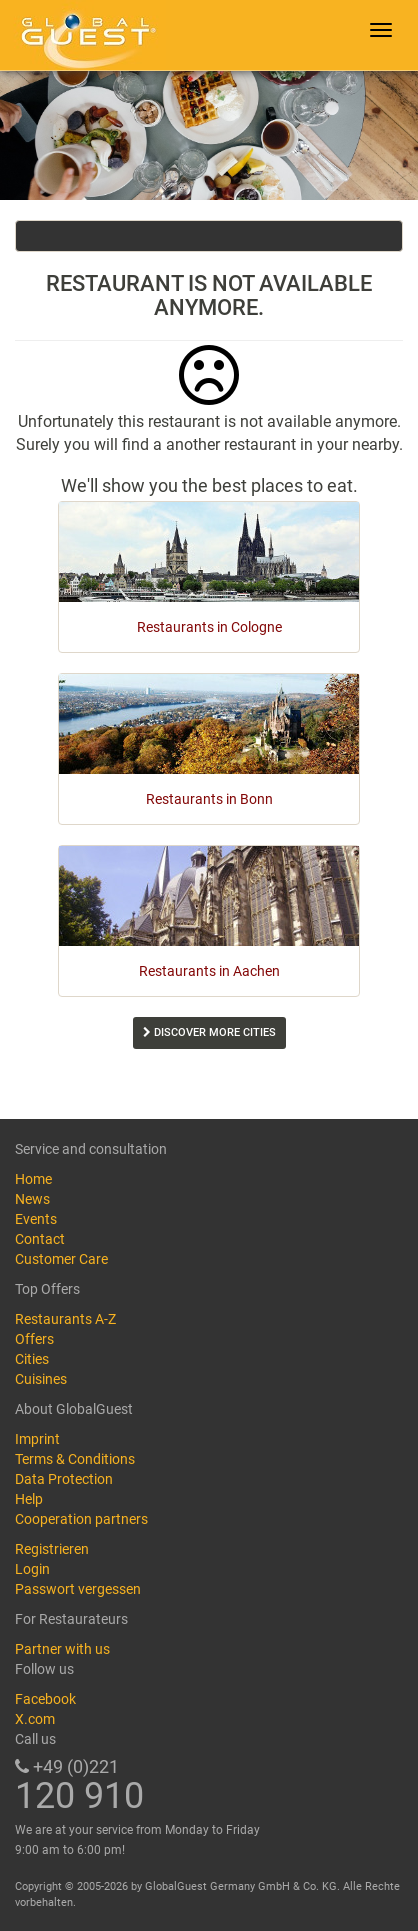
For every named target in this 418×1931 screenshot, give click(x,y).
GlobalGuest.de (85, 35)
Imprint (37, 1439)
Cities (32, 1359)
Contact (40, 1239)
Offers (34, 1339)
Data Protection (64, 1479)
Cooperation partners (81, 1519)
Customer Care (61, 1259)
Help (29, 1499)
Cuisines (41, 1379)
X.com (35, 1719)
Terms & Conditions (75, 1459)
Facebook (45, 1699)
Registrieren (52, 1549)
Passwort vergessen (78, 1589)
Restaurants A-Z (65, 1319)
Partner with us (62, 1649)
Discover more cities (209, 1032)
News (32, 1199)
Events (36, 1219)
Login (32, 1569)
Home (33, 1179)
